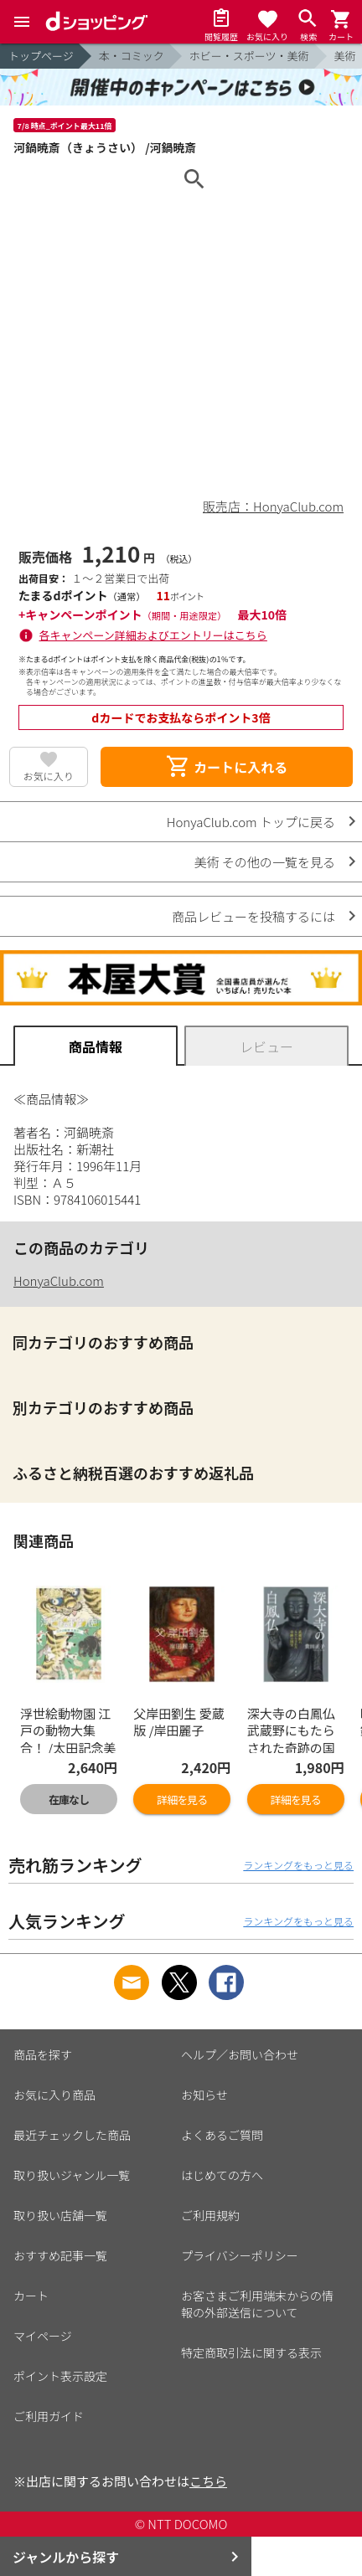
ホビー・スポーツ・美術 (249, 56)
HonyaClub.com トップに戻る (251, 821)
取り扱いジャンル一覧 (71, 2175)
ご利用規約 (210, 2215)
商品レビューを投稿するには (253, 916)
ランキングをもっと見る (298, 1865)
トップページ (41, 56)
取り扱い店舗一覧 (60, 2215)
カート (31, 2295)
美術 (345, 56)
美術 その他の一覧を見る (264, 862)
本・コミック (131, 56)
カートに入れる (226, 767)
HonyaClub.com (58, 1280)
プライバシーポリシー (239, 2255)
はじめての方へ (222, 2175)
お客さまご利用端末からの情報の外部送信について (257, 2304)
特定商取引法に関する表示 (251, 2352)
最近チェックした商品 (72, 2134)
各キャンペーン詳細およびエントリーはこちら (153, 635)
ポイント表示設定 (60, 2376)
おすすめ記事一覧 (60, 2255)
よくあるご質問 (222, 2134)
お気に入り (48, 776)
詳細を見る (182, 1799)
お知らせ (204, 2094)
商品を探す (42, 2054)
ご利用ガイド (48, 2416)
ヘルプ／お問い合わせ (239, 2054)
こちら (208, 2481)
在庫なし (69, 1799)
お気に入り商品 (54, 2094)
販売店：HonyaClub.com (273, 506)
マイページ (42, 2335)
